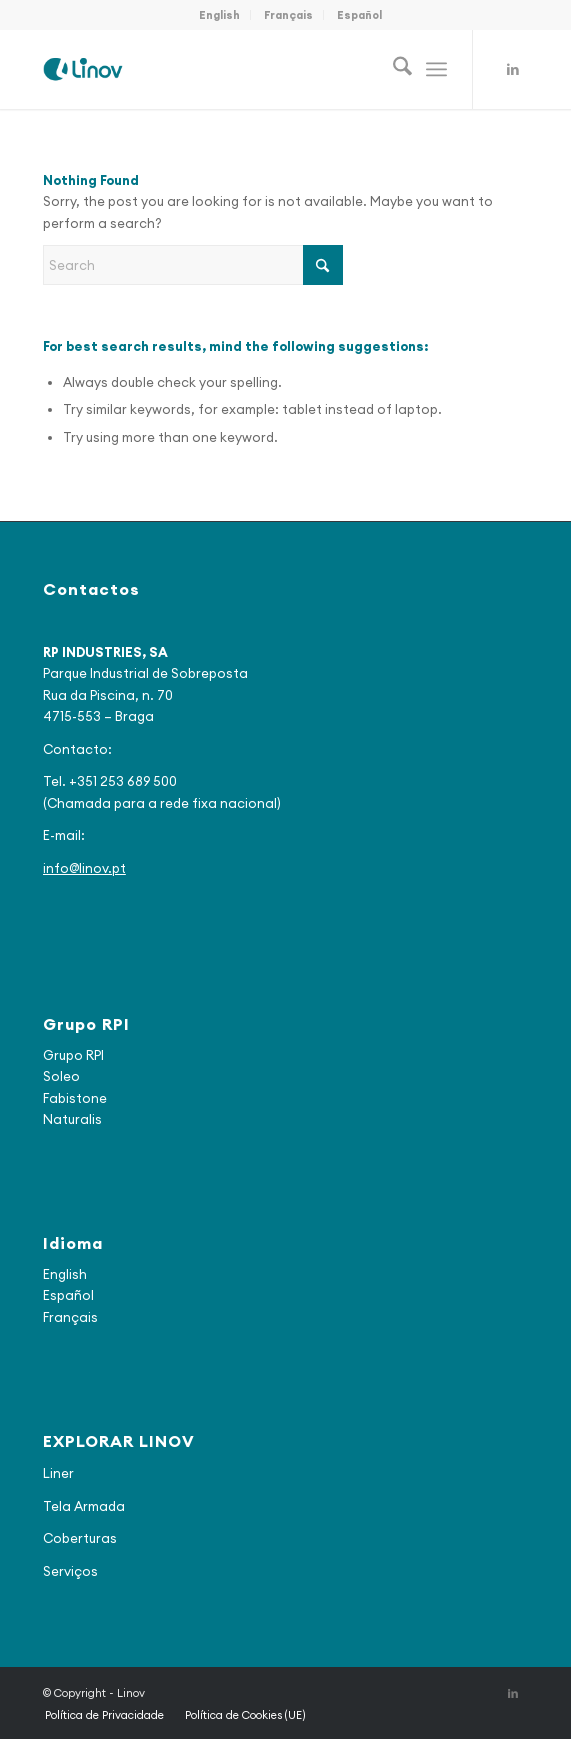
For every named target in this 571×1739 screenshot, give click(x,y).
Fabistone (75, 1098)
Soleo (61, 1076)
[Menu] (436, 69)
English (219, 15)
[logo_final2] (237, 69)
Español (359, 15)
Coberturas (80, 1538)
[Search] (392, 69)
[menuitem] (220, 15)
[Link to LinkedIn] (513, 69)
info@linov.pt (84, 868)
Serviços (70, 1571)
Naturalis (72, 1119)
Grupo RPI (73, 1055)
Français (288, 15)
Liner (58, 1473)
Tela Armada (84, 1506)
